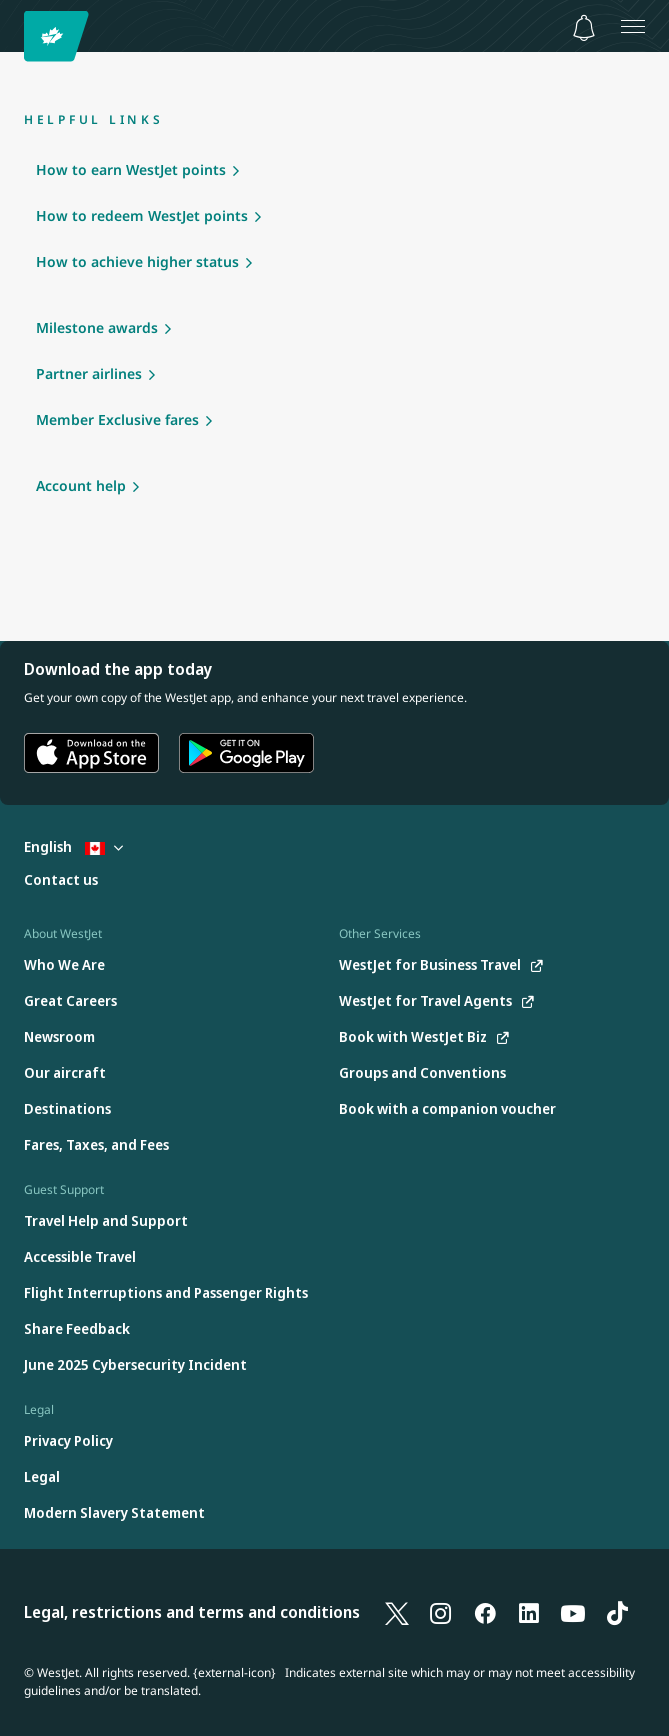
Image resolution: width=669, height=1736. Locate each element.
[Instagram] (441, 1612)
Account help (81, 485)
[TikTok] (617, 1612)
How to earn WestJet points (131, 169)
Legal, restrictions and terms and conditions (192, 1612)
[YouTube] (573, 1612)
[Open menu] (633, 26)
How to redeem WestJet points (142, 215)
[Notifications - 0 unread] (584, 28)
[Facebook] (485, 1612)
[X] (397, 1612)
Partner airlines (89, 373)
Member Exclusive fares (117, 419)
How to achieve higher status (137, 261)
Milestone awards (97, 327)
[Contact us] (61, 880)
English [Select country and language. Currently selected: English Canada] (73, 846)
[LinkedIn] (529, 1612)
